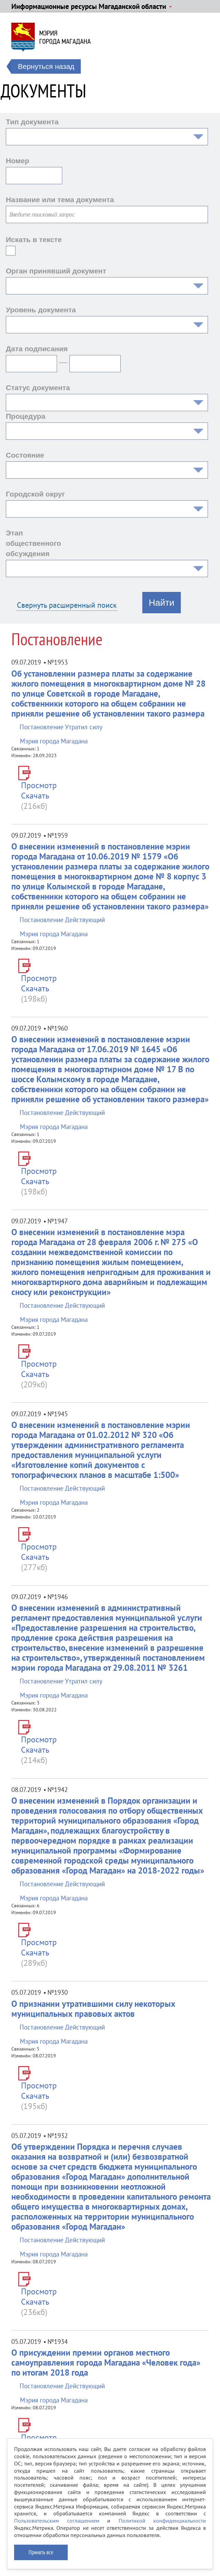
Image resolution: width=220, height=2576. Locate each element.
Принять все (41, 2552)
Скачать (35, 795)
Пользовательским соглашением (56, 2520)
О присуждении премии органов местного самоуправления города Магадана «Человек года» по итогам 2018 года (105, 2362)
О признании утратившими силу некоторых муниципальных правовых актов (93, 2008)
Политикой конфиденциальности (162, 2520)
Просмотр (39, 785)
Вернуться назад (46, 66)
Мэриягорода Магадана (65, 37)
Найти (161, 602)
